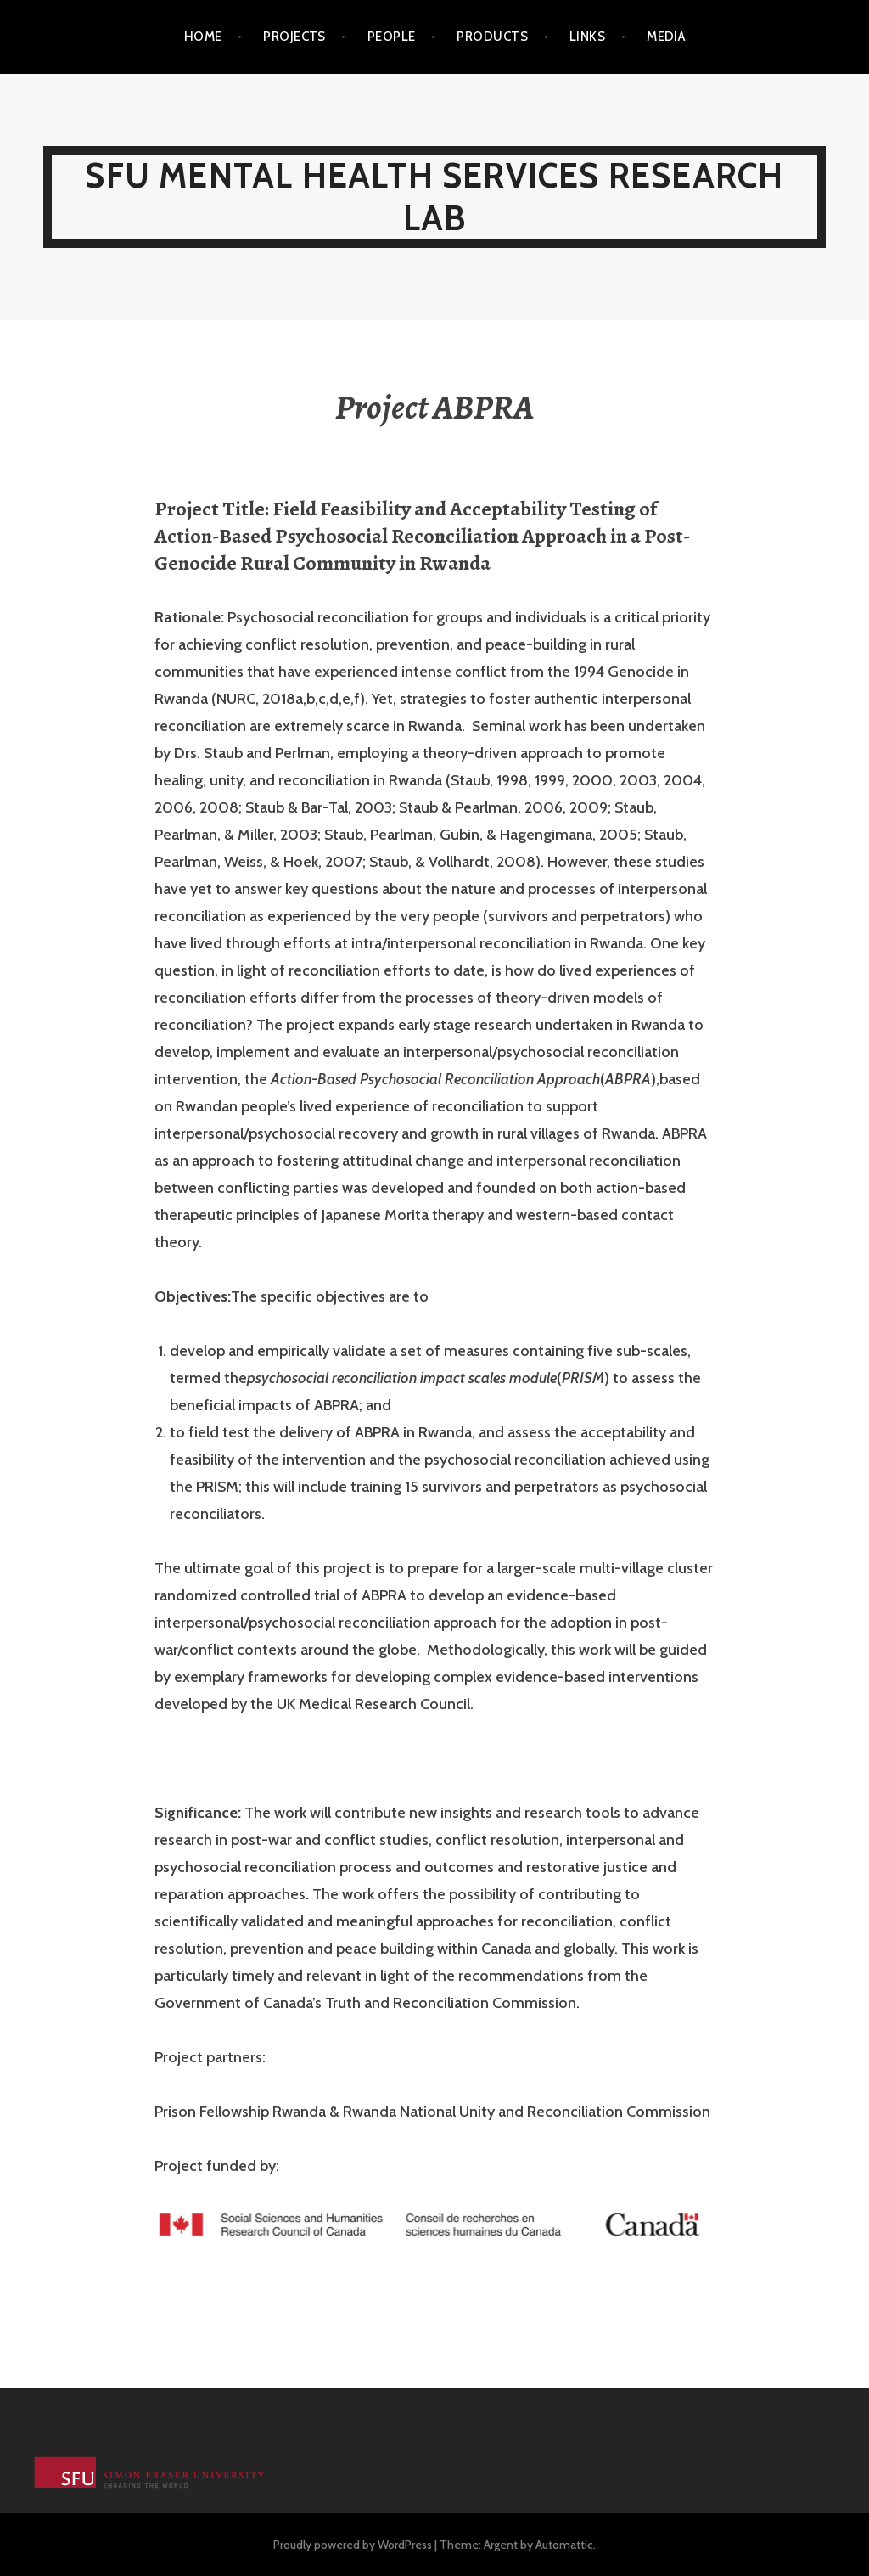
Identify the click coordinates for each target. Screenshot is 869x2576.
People (391, 36)
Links (587, 36)
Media (666, 36)
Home (203, 36)
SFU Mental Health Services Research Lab (434, 197)
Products (492, 36)
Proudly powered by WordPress (352, 2544)
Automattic (564, 2544)
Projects (294, 36)
